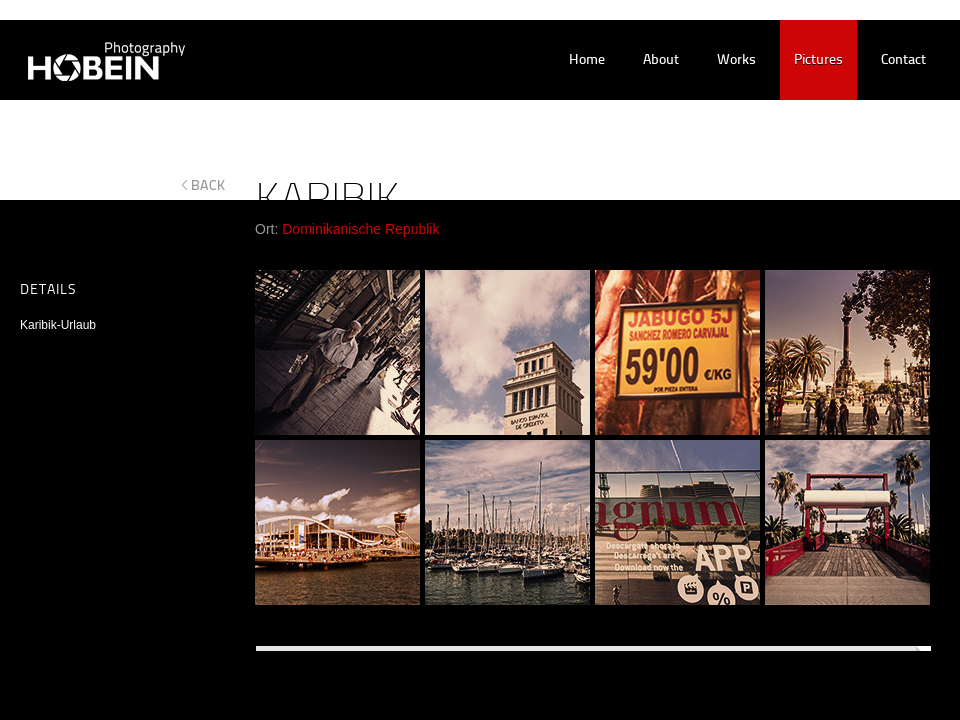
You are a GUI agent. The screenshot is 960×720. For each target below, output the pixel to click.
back (208, 185)
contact (903, 60)
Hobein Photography (93, 61)
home (587, 60)
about (661, 60)
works (736, 60)
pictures (818, 60)
